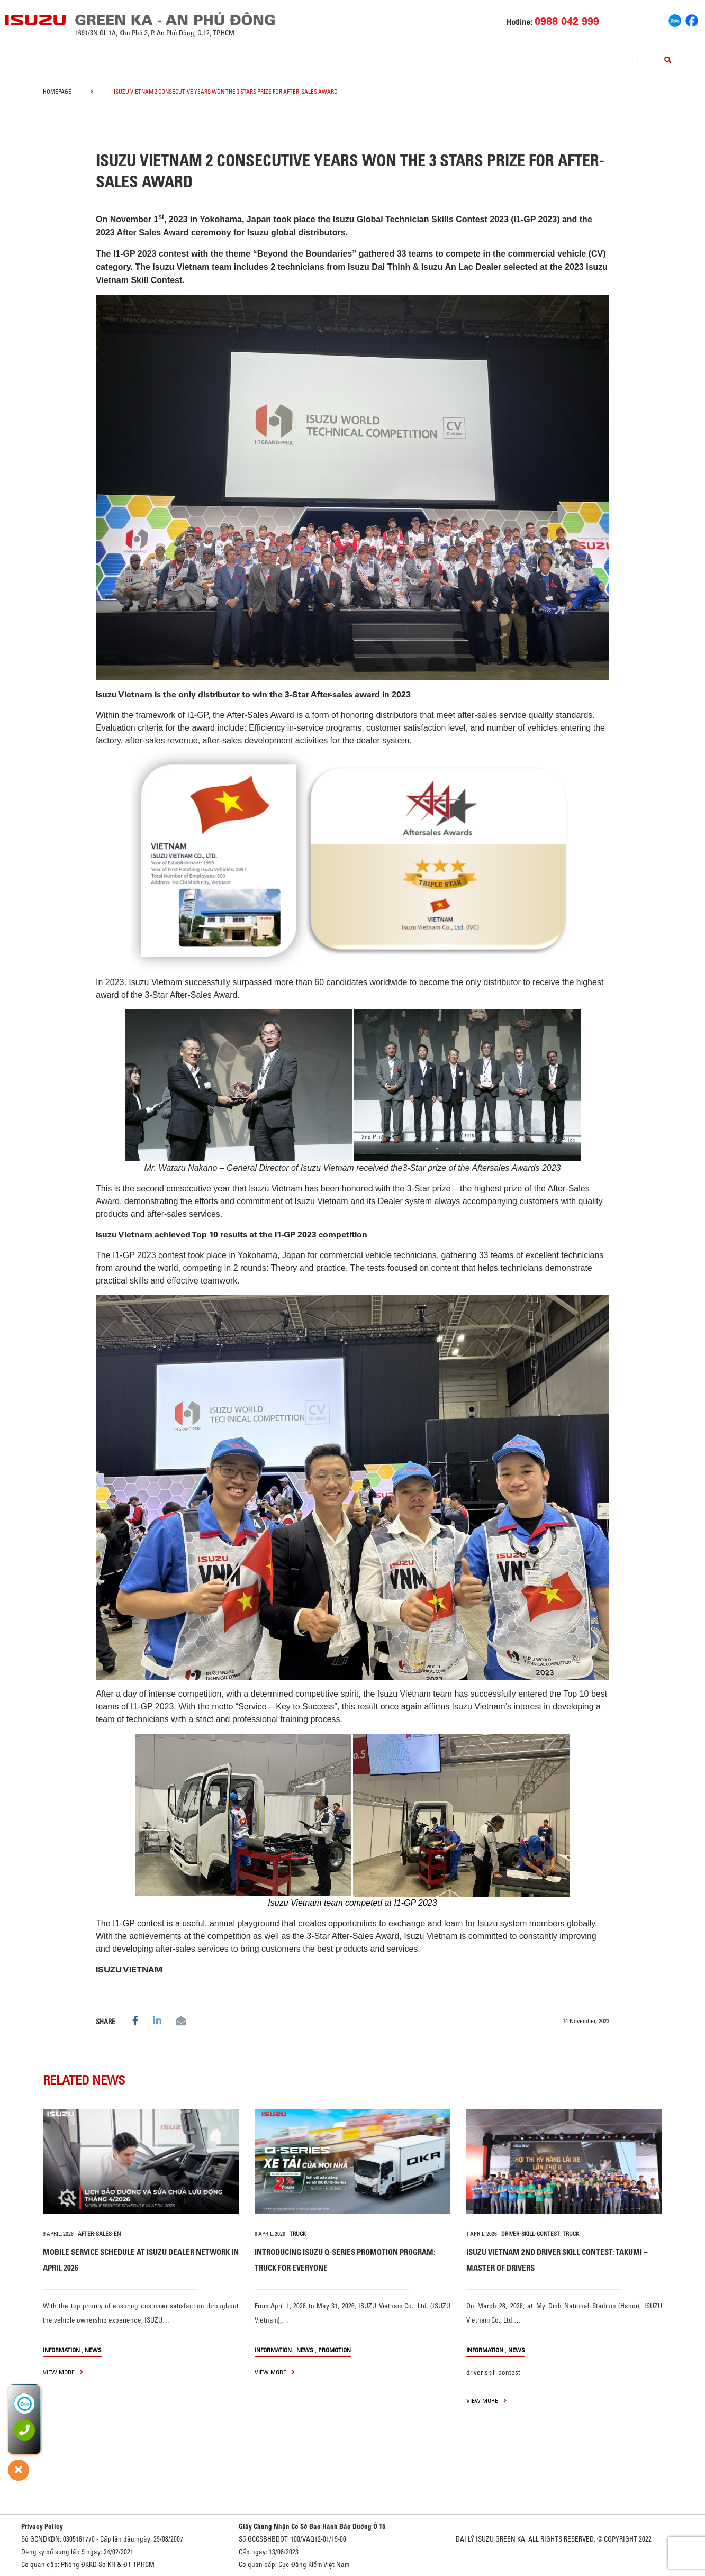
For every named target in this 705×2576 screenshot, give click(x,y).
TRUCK (298, 2233)
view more (63, 2372)
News (93, 2350)
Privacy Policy (42, 2526)
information (61, 2350)
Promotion (334, 2350)
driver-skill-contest (530, 2233)
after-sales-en (99, 2233)
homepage (57, 91)
